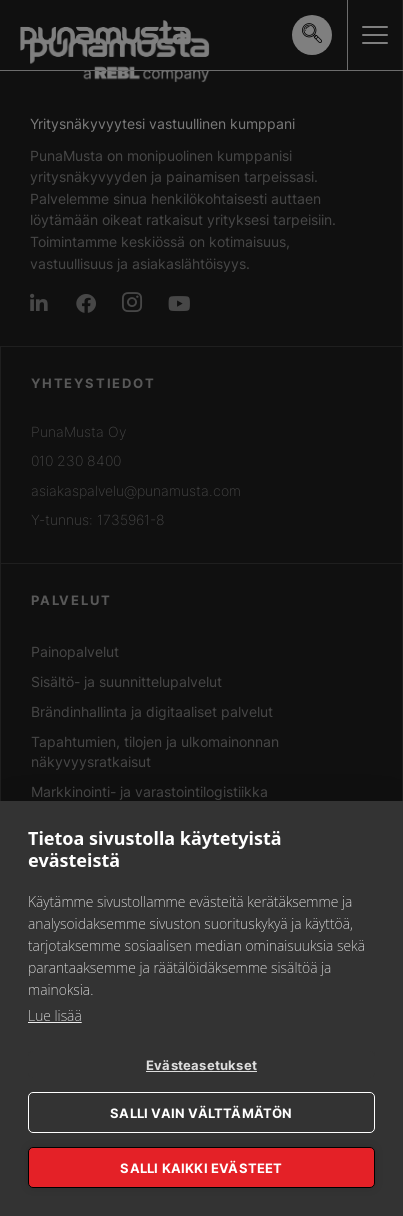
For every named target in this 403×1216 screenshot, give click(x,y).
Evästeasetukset (201, 1065)
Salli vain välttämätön (201, 1113)
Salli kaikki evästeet (201, 1168)
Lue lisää (55, 1015)
